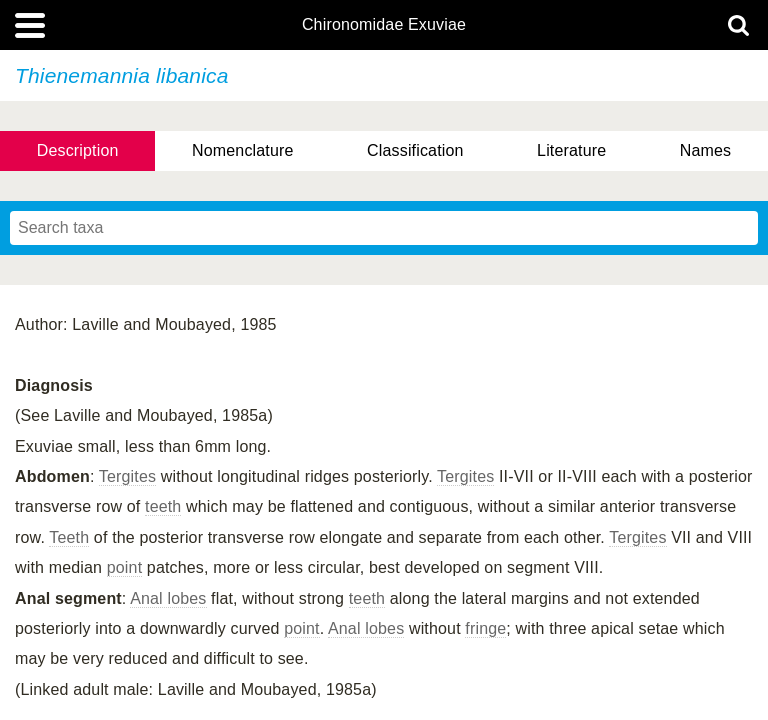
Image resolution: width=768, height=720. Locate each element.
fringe (485, 628)
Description (78, 150)
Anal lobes (168, 598)
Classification (415, 150)
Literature (571, 150)
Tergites (127, 476)
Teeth (69, 537)
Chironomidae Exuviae (384, 25)
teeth (163, 506)
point (125, 567)
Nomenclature (243, 150)
